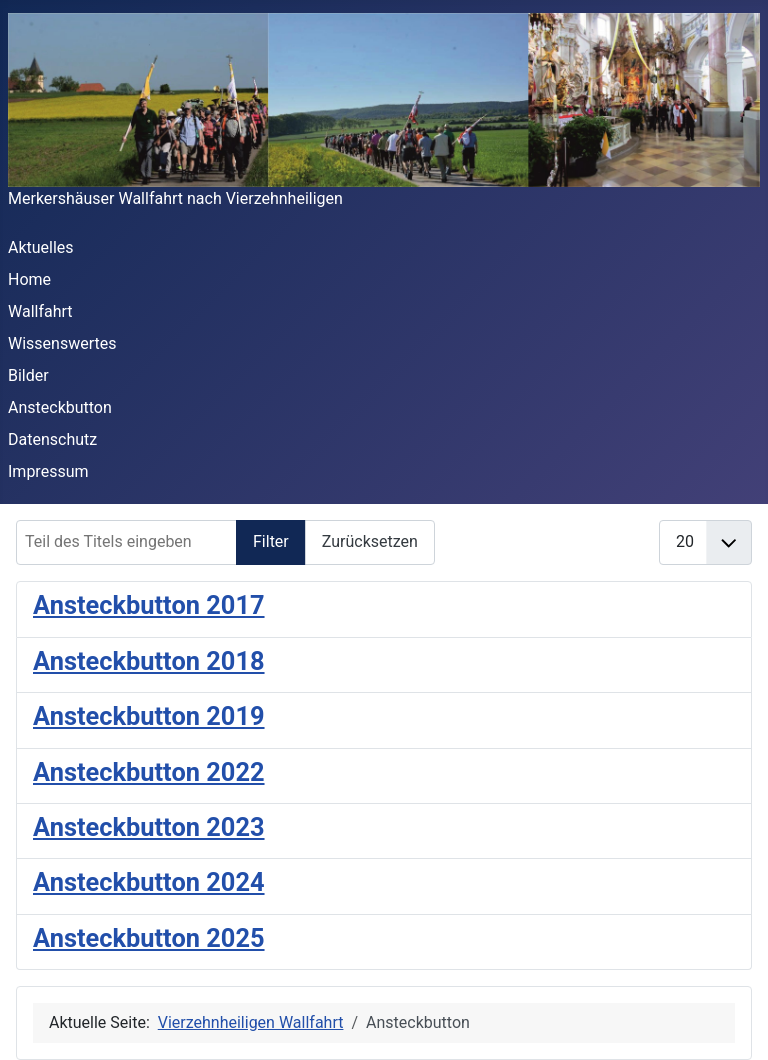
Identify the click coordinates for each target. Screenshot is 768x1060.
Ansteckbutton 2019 (149, 716)
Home (29, 279)
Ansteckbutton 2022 (149, 772)
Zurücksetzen (370, 541)
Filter (271, 541)
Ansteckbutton (60, 407)
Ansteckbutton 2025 (149, 938)
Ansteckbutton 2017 (149, 605)
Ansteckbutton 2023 (149, 827)
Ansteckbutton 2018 (149, 661)
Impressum (48, 471)
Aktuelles (41, 247)
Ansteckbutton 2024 (149, 882)
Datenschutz (52, 439)
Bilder (28, 375)
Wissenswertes (62, 343)
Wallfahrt (40, 311)
